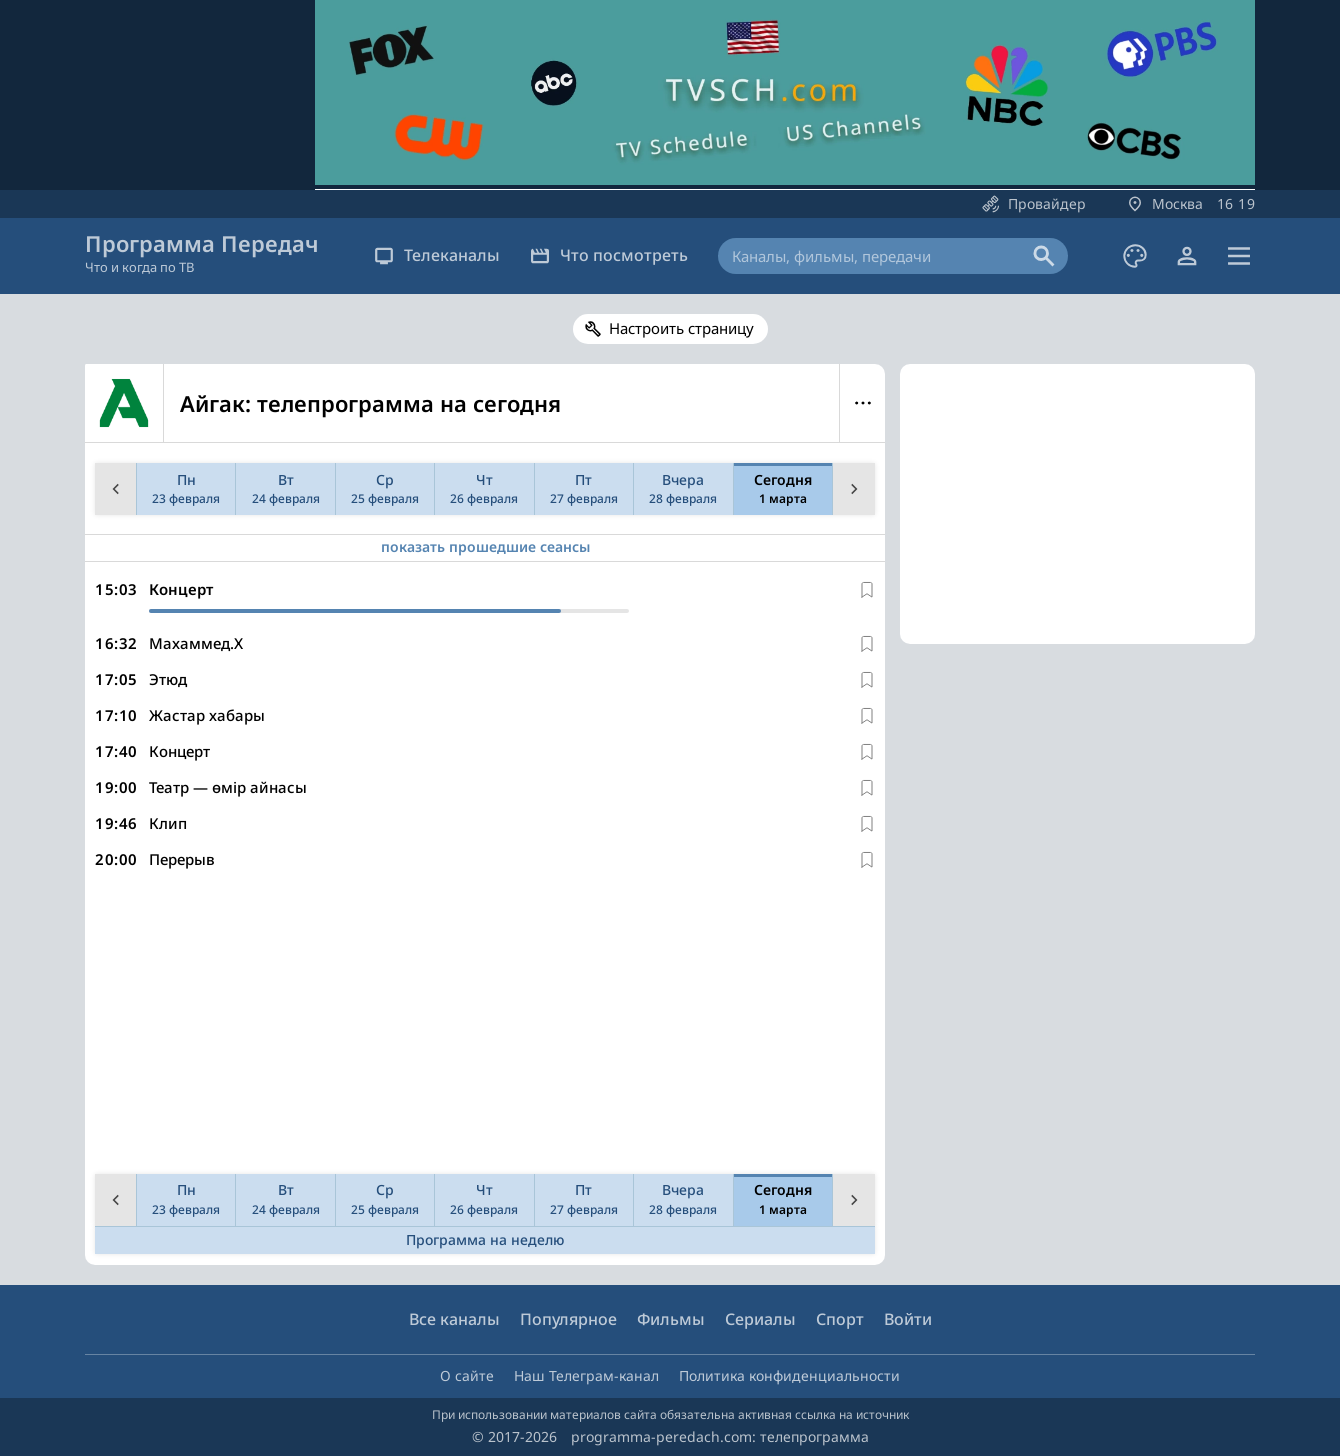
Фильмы (671, 1319)
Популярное (568, 1319)
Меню (862, 403)
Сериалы (760, 1319)
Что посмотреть (609, 255)
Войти (908, 1319)
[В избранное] (867, 590)
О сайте (467, 1375)
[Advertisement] (481, 1026)
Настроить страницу (681, 328)
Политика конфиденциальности (789, 1375)
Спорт (840, 1319)
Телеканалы (437, 255)
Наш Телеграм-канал (586, 1375)
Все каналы (454, 1319)
